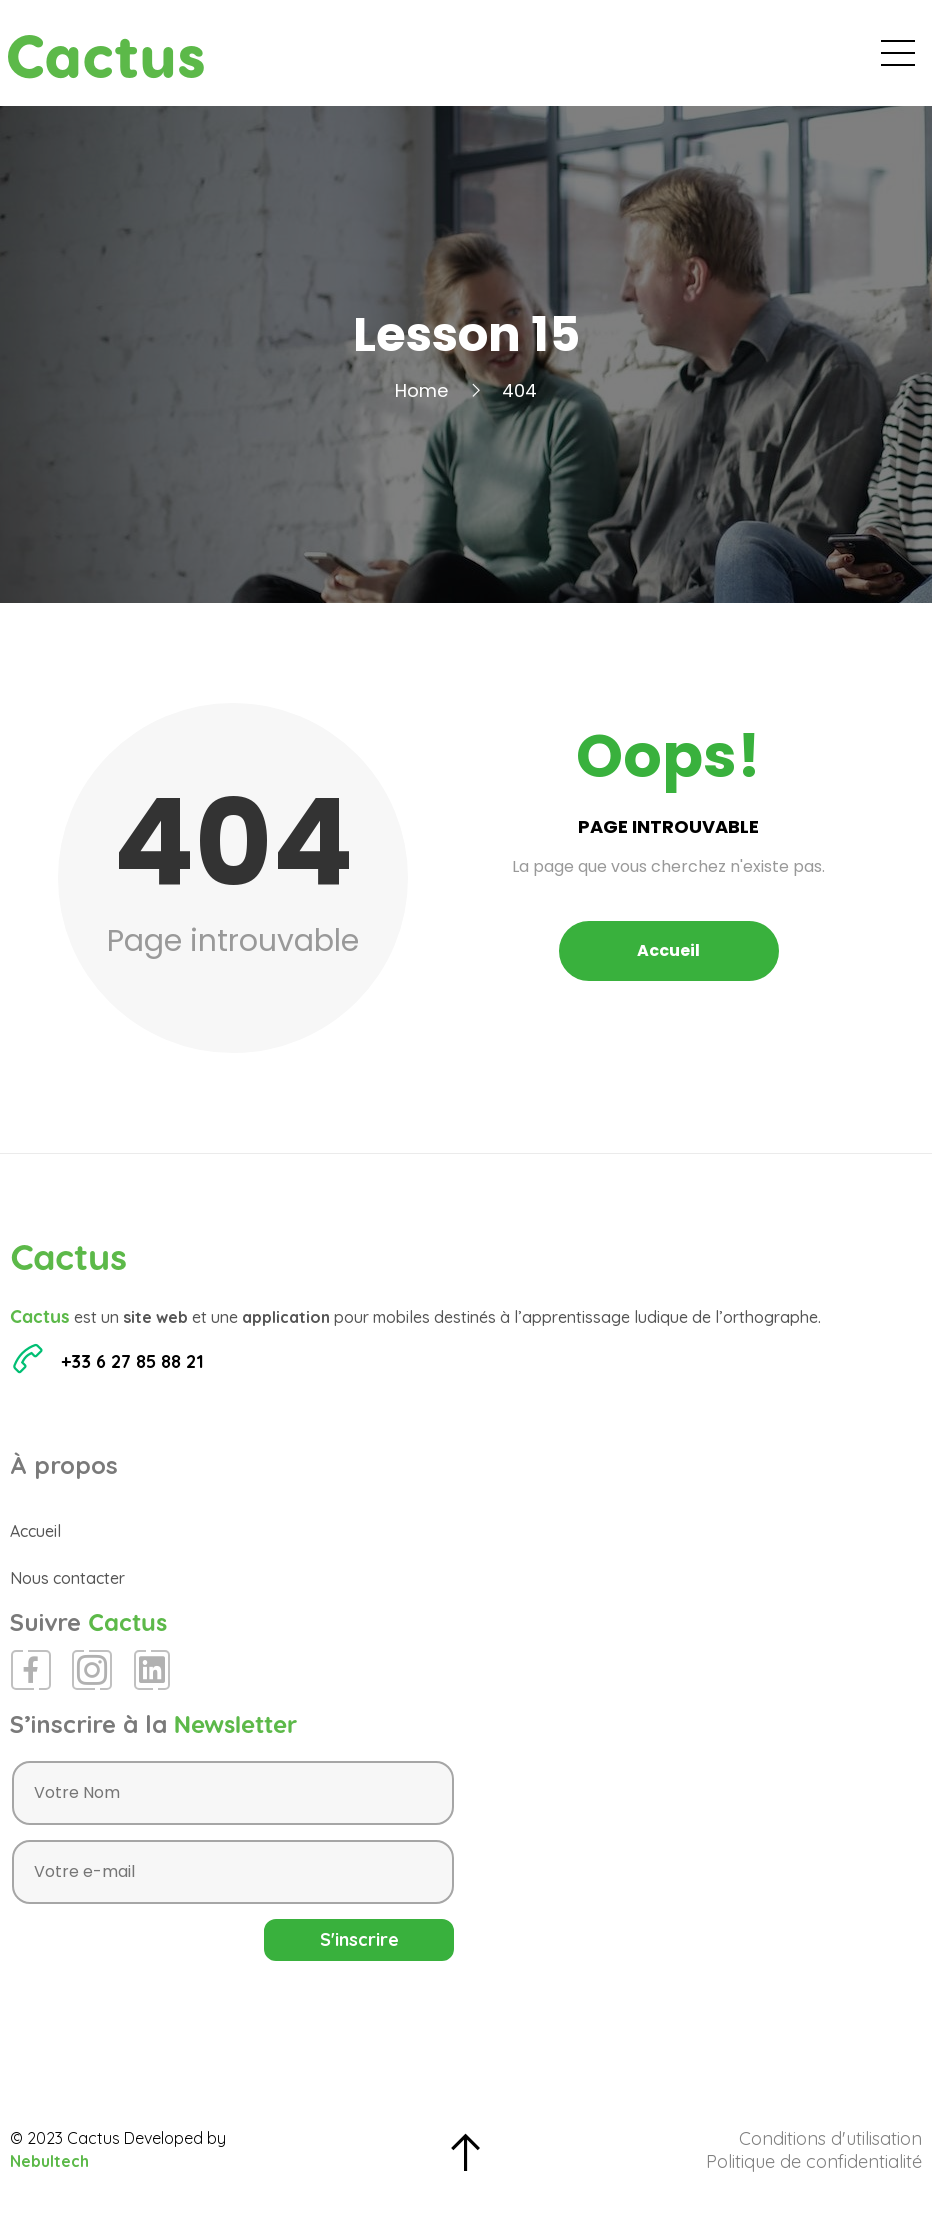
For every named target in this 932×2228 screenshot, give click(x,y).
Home (421, 405)
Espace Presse (745, 60)
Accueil (420, 60)
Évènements (533, 60)
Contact (869, 60)
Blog (635, 60)
